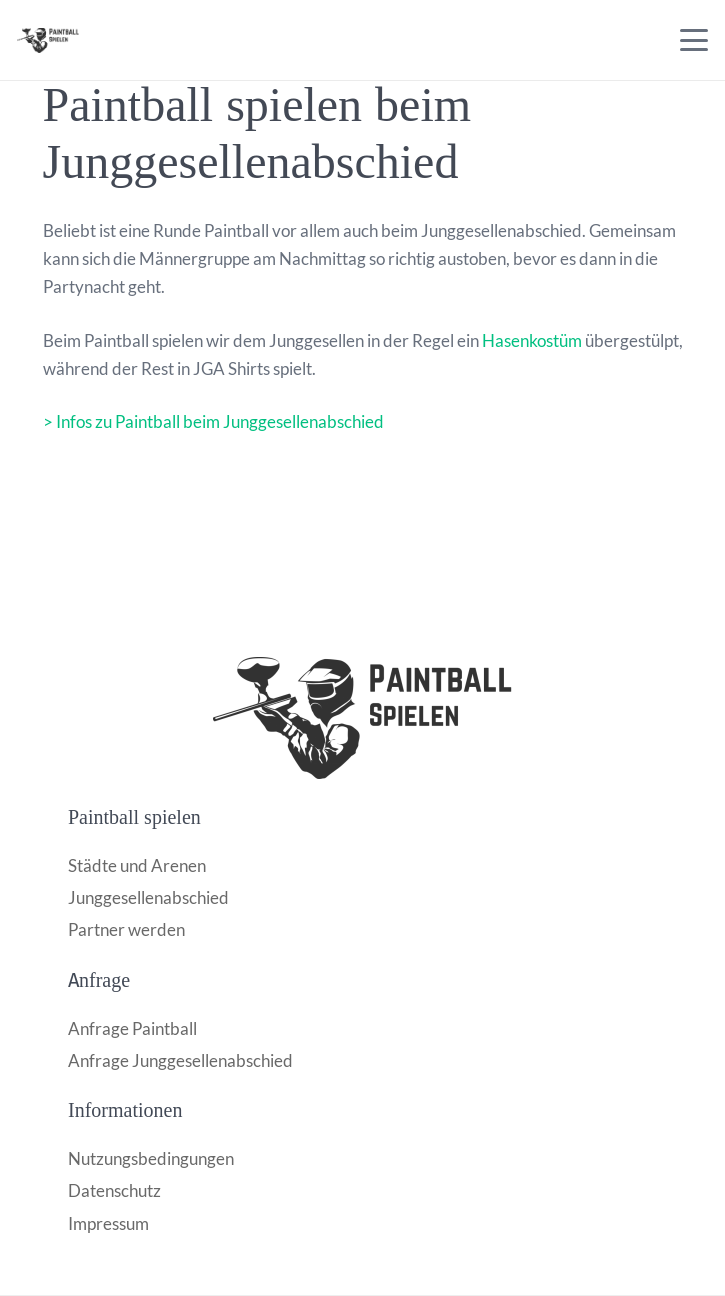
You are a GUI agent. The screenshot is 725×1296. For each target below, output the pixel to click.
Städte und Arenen (137, 865)
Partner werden (126, 929)
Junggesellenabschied (148, 897)
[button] (693, 40)
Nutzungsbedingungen (151, 1158)
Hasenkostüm (532, 340)
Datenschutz (114, 1190)
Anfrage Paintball (132, 1028)
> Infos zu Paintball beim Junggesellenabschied (213, 421)
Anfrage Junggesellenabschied (180, 1060)
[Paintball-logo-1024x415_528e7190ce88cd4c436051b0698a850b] (362, 718)
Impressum (108, 1223)
